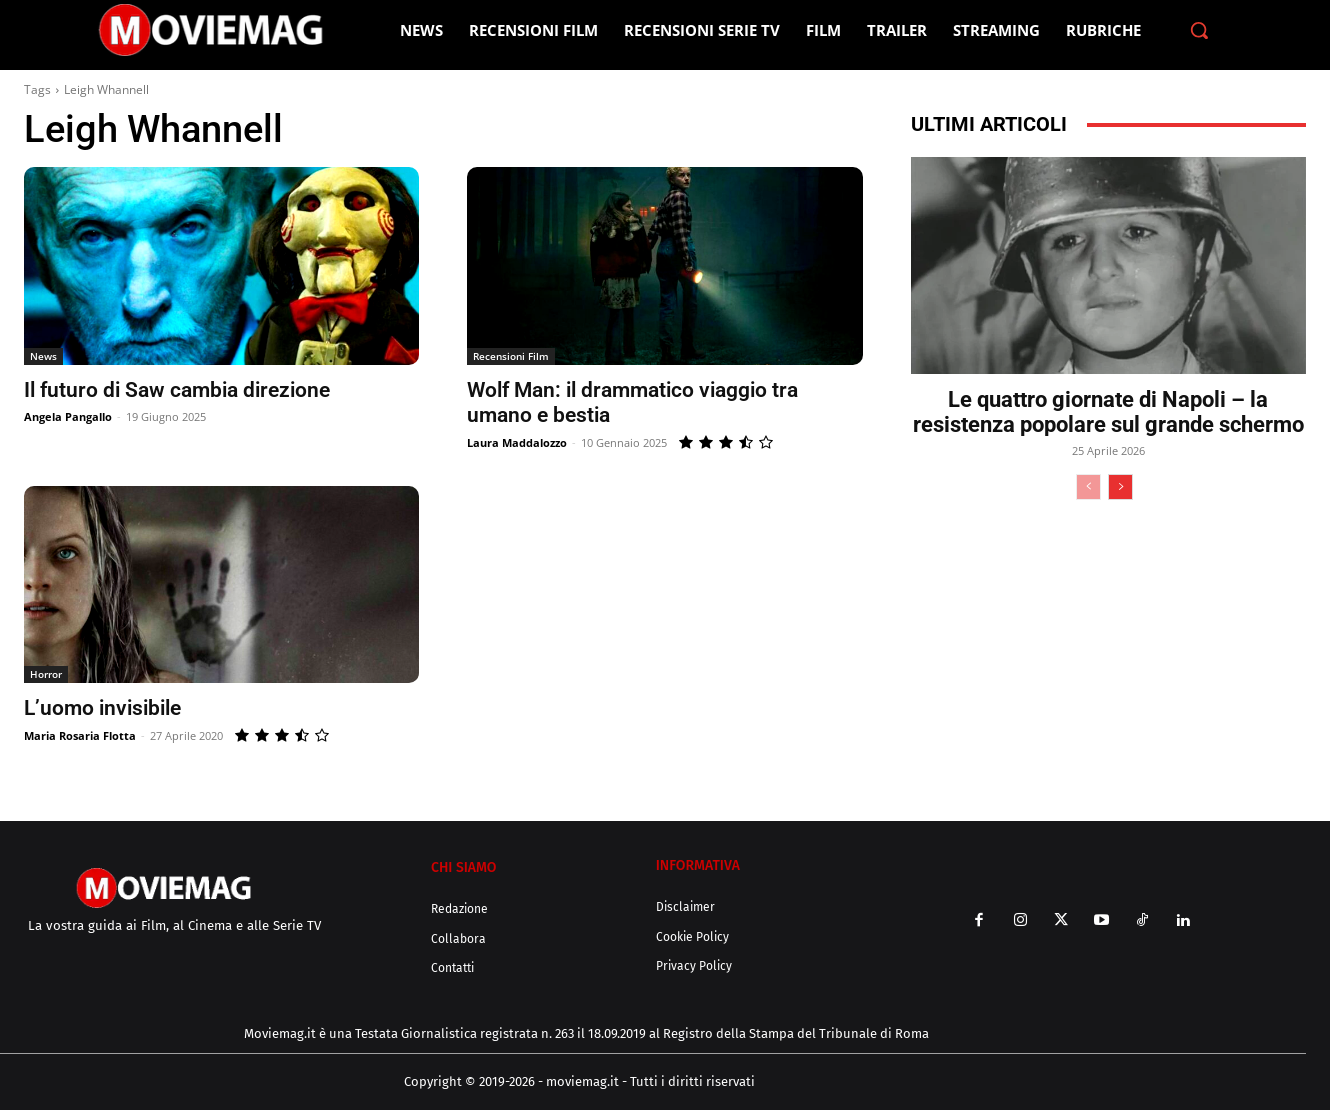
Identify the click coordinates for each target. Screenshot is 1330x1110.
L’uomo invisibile (102, 708)
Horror (46, 674)
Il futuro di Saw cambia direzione (177, 390)
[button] (1199, 30)
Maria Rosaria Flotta (80, 735)
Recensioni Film (511, 356)
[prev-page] (1088, 487)
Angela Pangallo (68, 416)
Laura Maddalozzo (517, 442)
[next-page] (1120, 487)
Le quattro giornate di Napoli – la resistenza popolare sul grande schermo (1108, 412)
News (43, 356)
